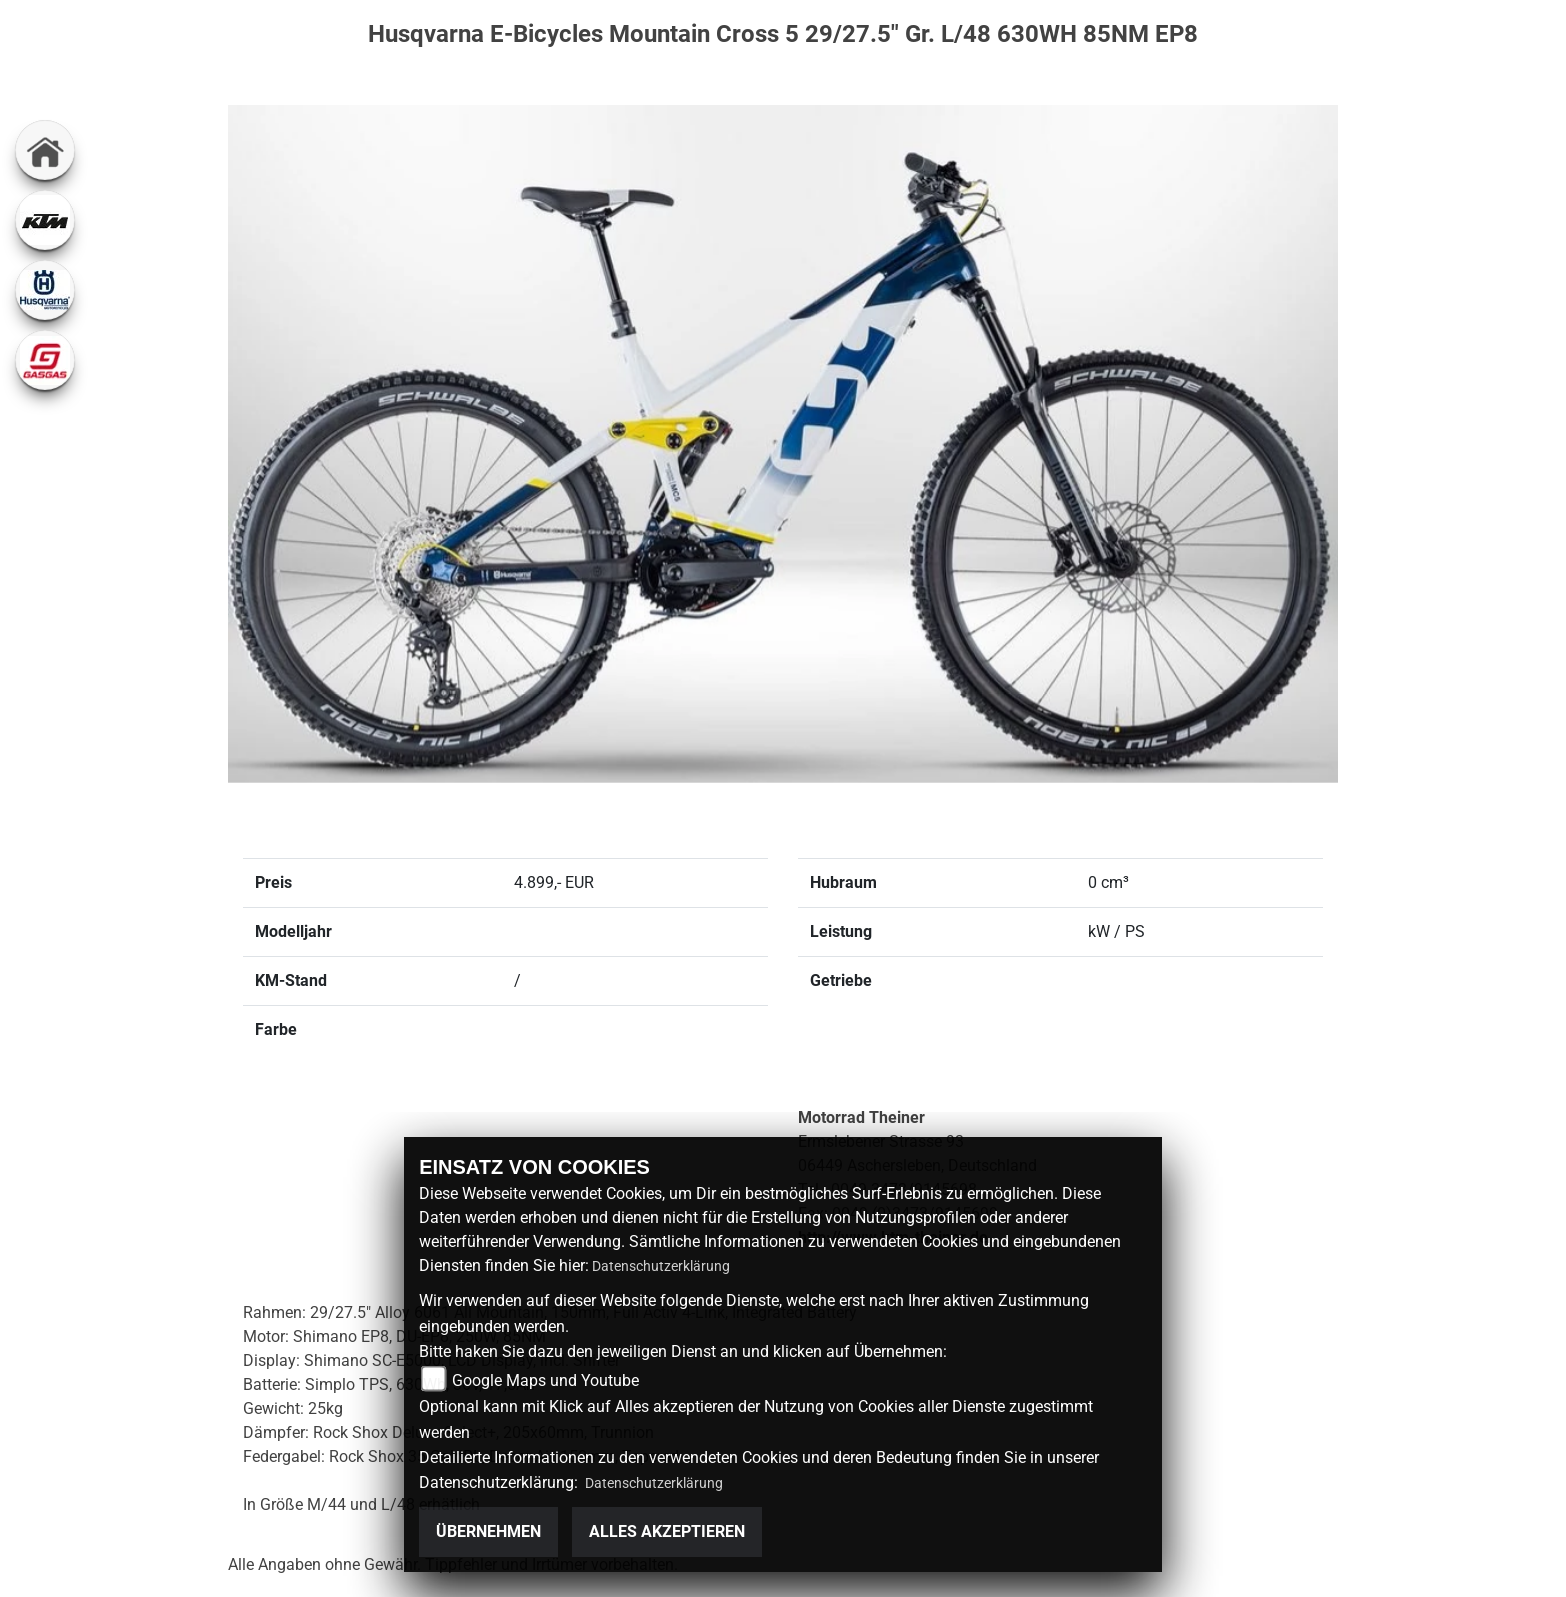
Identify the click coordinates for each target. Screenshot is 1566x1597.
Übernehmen (488, 1531)
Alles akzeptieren (667, 1531)
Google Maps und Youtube (545, 1379)
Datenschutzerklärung (661, 1266)
